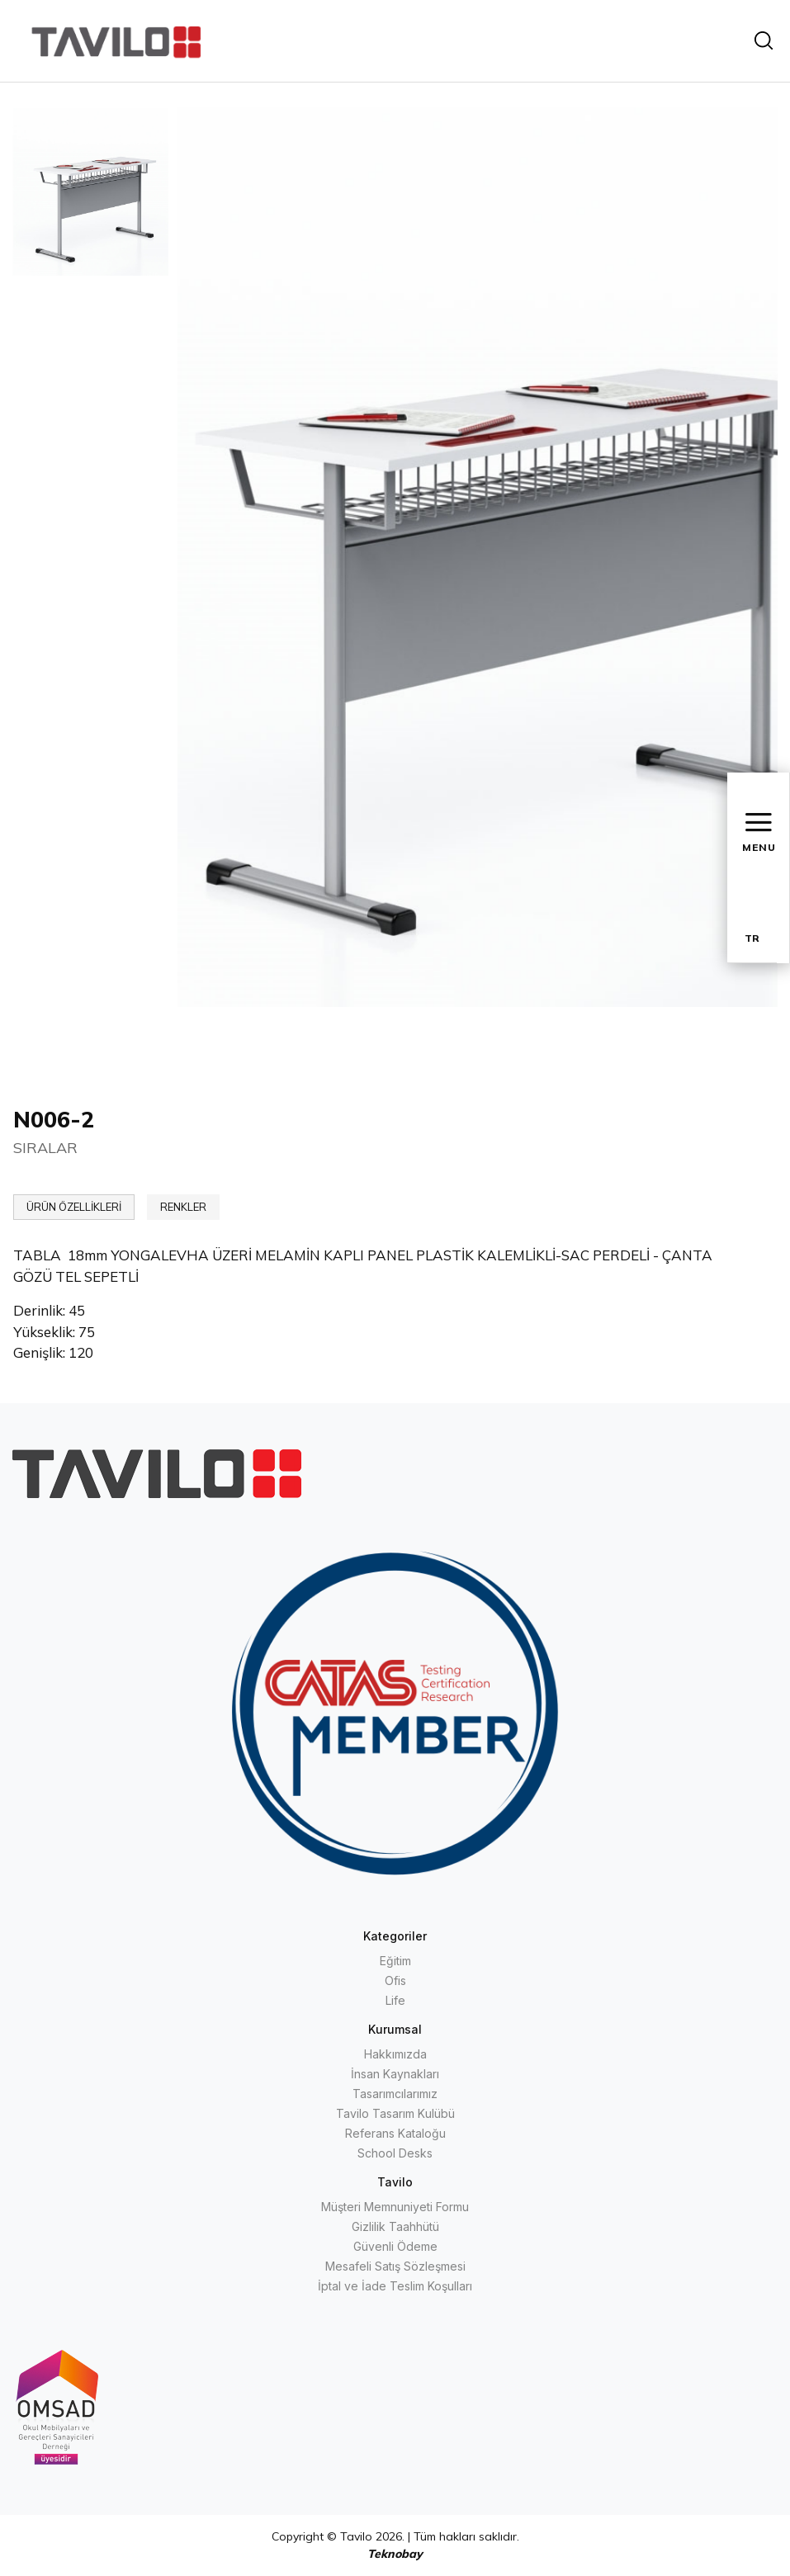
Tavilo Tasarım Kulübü (395, 2113)
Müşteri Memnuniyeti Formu (395, 2207)
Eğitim (395, 1961)
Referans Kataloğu (395, 2133)
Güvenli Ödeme (395, 2246)
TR (752, 938)
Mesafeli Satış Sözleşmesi (395, 2266)
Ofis (395, 1980)
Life (395, 2000)
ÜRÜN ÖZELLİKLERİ (73, 1206)
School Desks (395, 2153)
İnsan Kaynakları (395, 2074)
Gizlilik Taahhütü (395, 2226)
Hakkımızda (395, 2054)
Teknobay (395, 2553)
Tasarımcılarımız (395, 2094)
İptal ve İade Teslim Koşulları (395, 2286)
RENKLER (183, 1206)
